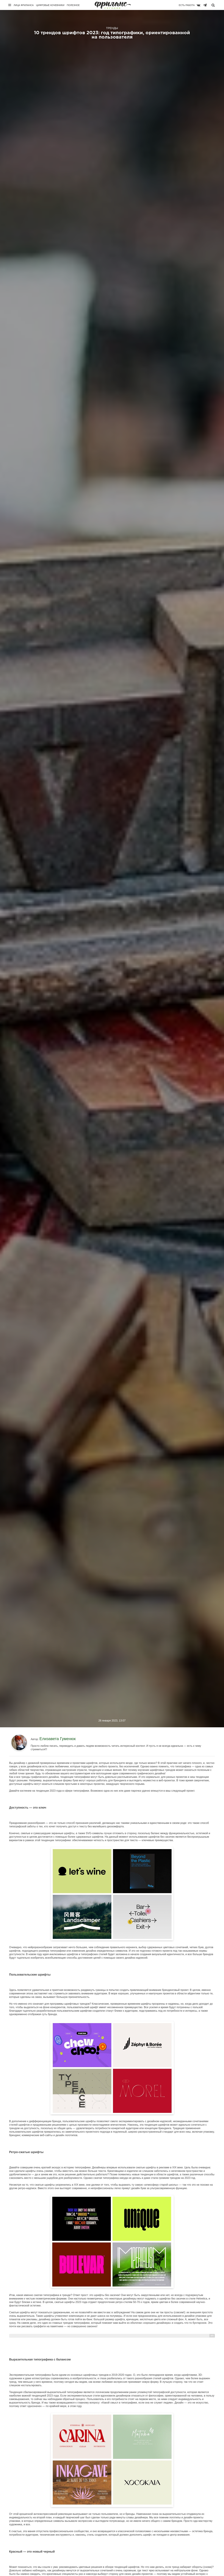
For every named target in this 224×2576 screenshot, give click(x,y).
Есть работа (187, 5)
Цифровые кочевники (50, 5)
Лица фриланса (24, 5)
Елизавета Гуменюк (57, 1739)
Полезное (73, 5)
